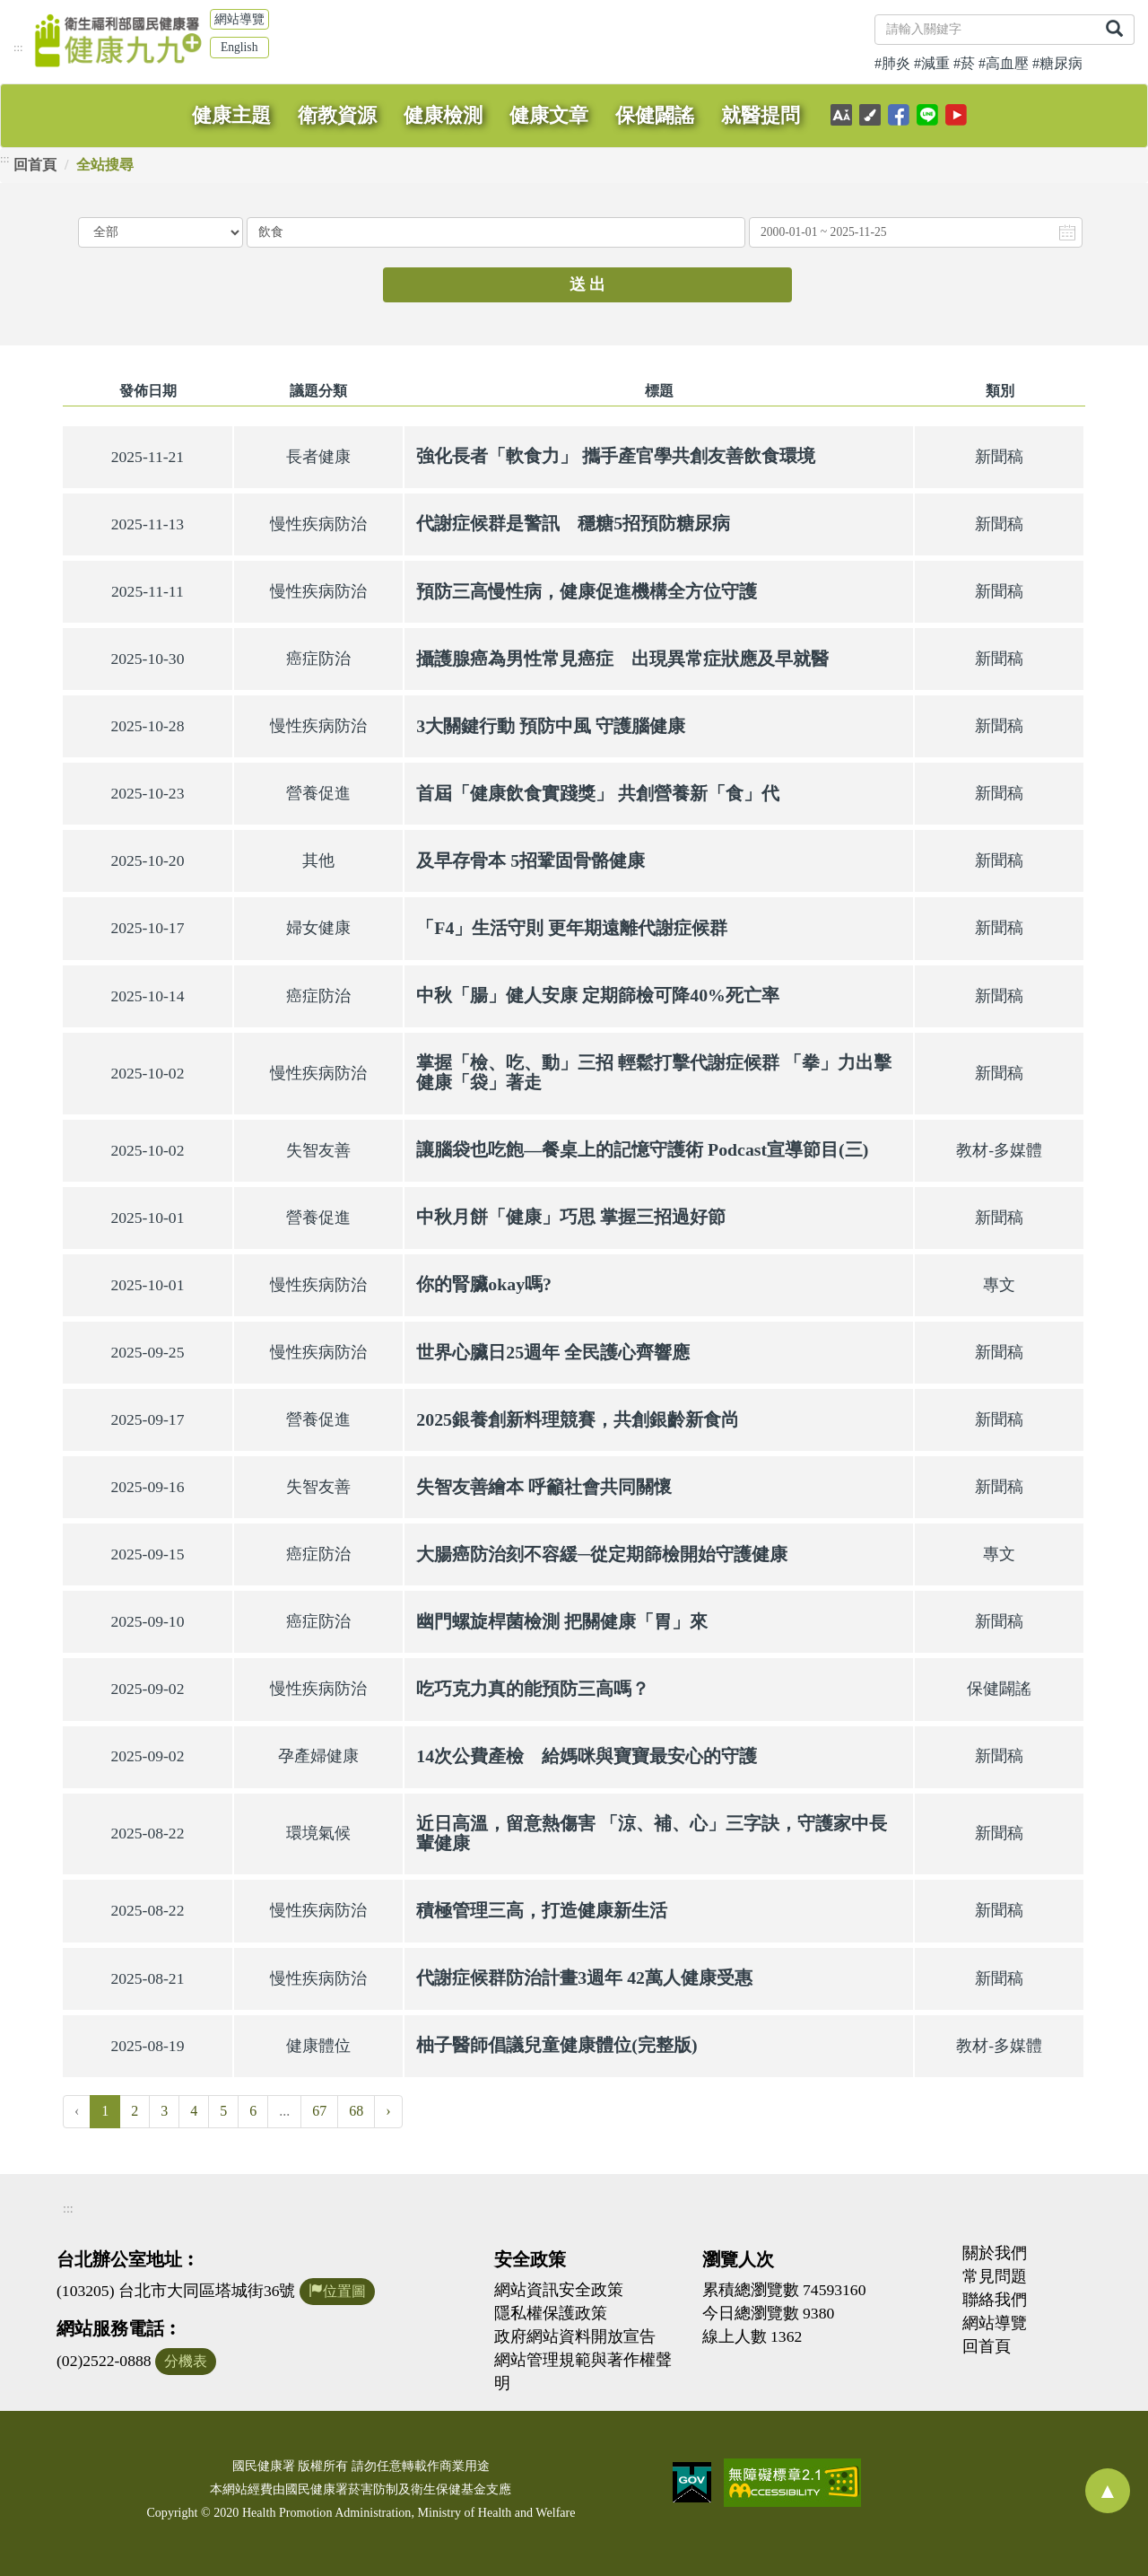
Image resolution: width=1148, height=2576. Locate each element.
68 (356, 2110)
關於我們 (994, 2253)
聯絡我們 (994, 2300)
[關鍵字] (985, 29)
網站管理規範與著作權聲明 (583, 2371)
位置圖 (337, 2291)
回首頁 (35, 164)
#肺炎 (892, 63)
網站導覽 (239, 19)
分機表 (185, 2361)
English (239, 47)
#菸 (964, 63)
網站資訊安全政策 (558, 2290)
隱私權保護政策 (550, 2313)
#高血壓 (1003, 63)
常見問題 (994, 2276)
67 (319, 2110)
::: (18, 47)
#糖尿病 (1057, 63)
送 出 (587, 284)
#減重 (932, 63)
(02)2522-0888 (104, 2361)
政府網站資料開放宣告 (575, 2336)
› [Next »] (388, 2110)
